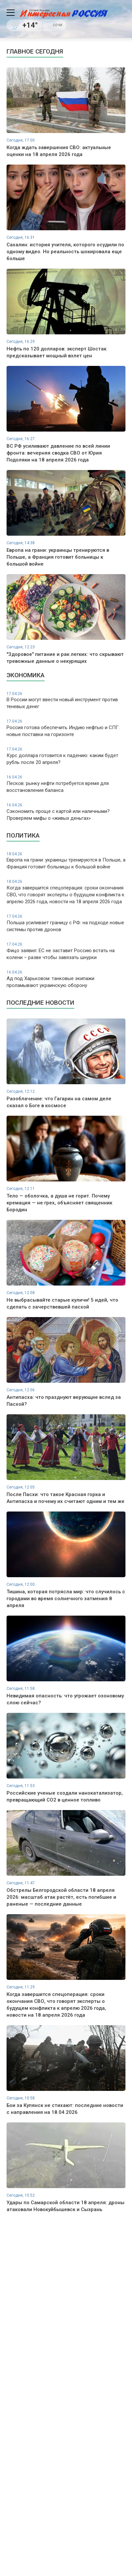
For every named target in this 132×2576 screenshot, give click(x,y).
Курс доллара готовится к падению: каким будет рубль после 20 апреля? (66, 756)
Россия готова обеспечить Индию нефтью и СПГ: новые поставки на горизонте (66, 728)
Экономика (26, 675)
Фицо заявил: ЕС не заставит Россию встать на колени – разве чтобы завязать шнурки (66, 951)
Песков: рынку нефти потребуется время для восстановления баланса (66, 783)
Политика (23, 835)
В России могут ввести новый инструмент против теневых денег (66, 700)
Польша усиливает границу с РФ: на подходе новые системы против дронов (66, 923)
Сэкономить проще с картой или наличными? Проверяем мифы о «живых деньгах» (66, 811)
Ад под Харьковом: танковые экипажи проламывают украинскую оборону (66, 979)
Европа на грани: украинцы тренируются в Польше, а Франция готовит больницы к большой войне (66, 860)
